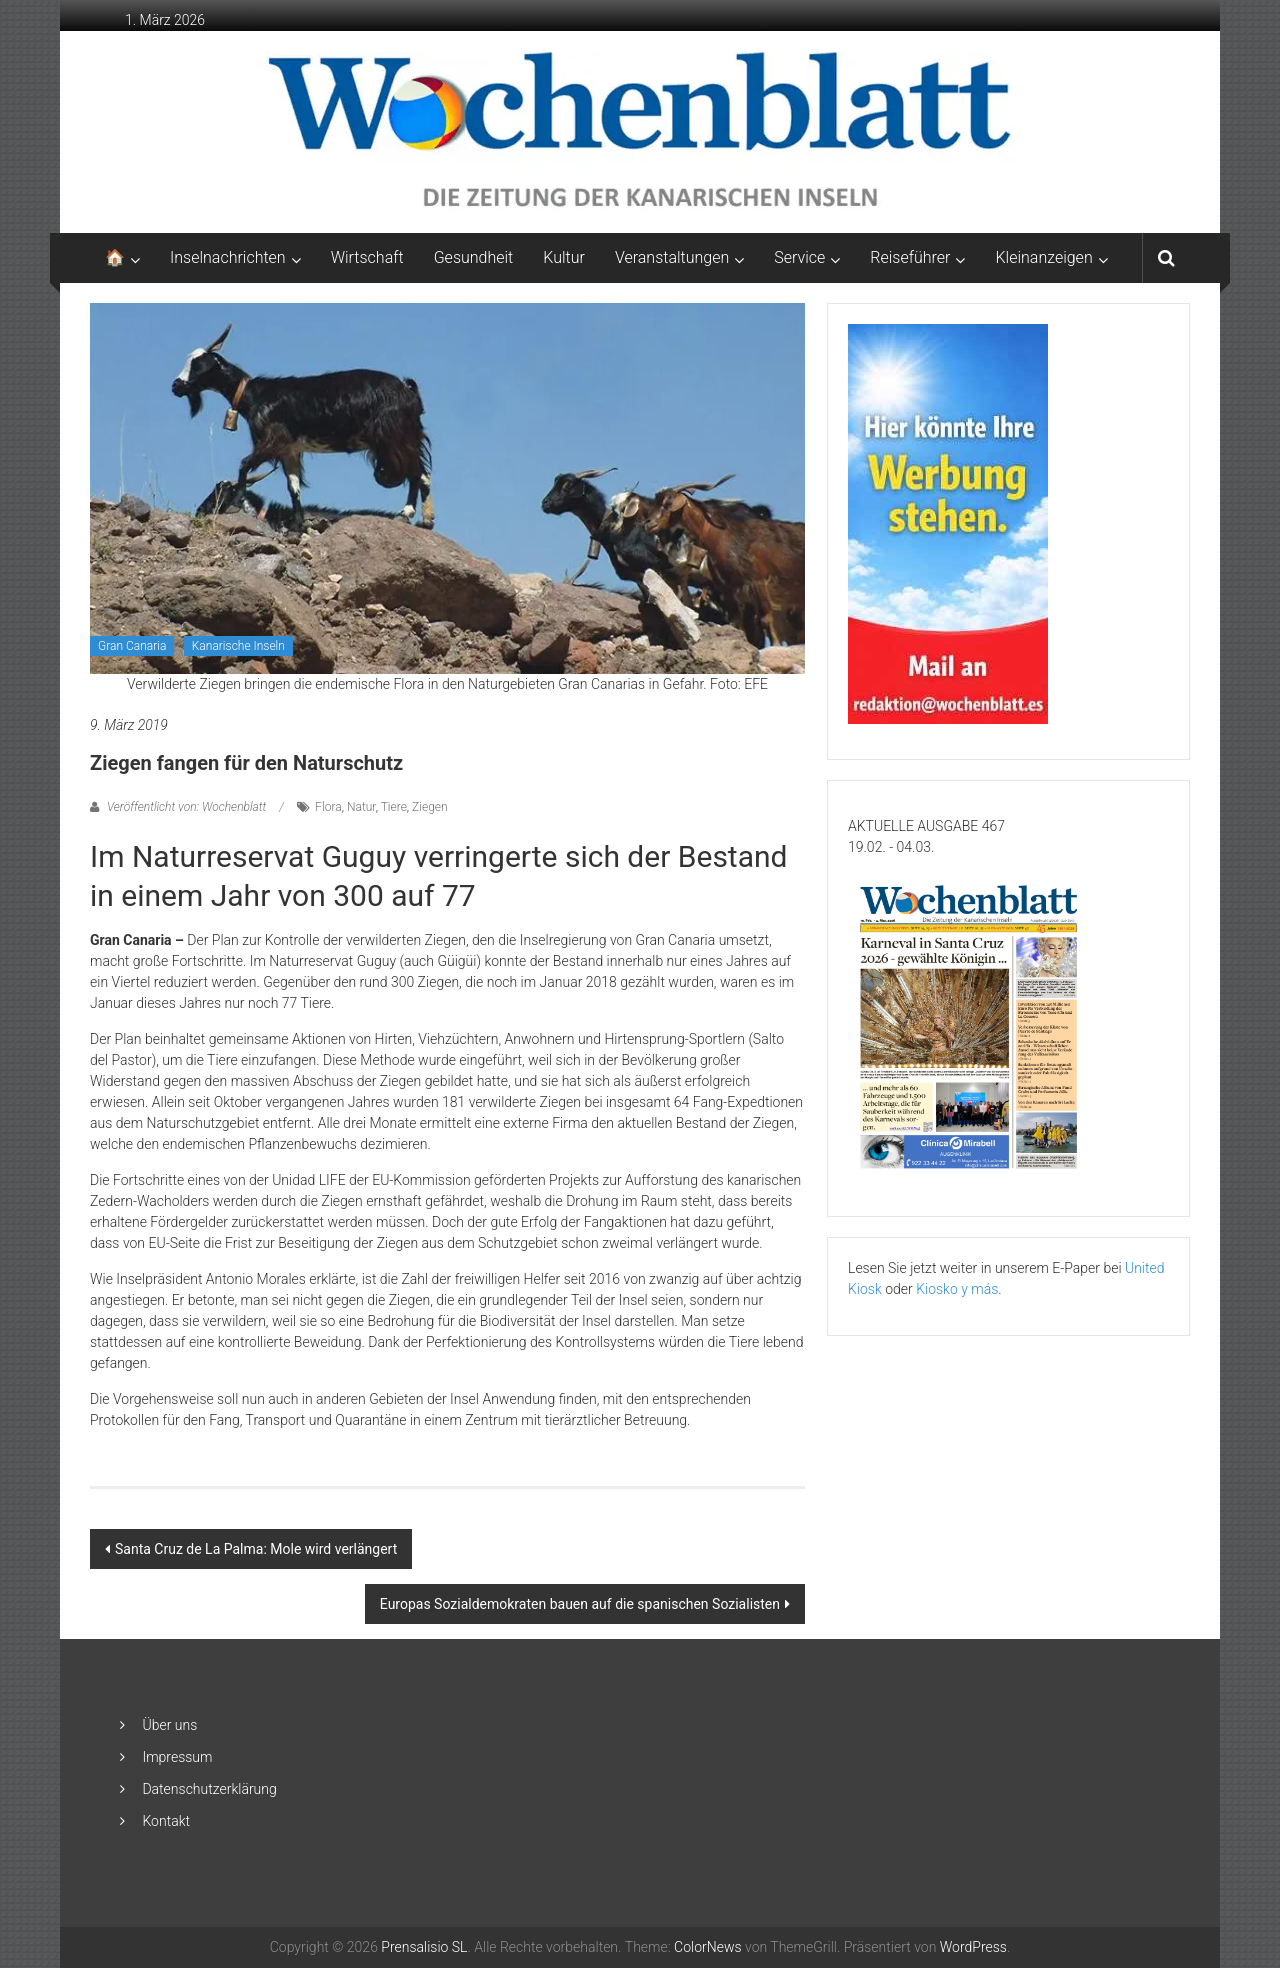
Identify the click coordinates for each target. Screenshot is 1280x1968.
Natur (361, 807)
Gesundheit (474, 257)
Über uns (169, 1725)
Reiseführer (910, 257)
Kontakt (166, 1821)
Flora (328, 807)
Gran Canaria (132, 646)
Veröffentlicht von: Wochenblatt (186, 807)
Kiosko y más (957, 1289)
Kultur (564, 257)
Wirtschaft (367, 257)
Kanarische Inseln (238, 646)
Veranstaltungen (672, 257)
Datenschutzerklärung (209, 1789)
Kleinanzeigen (1043, 257)
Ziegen (430, 807)
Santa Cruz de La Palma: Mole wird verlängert (256, 1549)
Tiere (394, 807)
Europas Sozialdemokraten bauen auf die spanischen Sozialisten (580, 1604)
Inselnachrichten (228, 257)
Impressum (177, 1757)
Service (799, 257)
